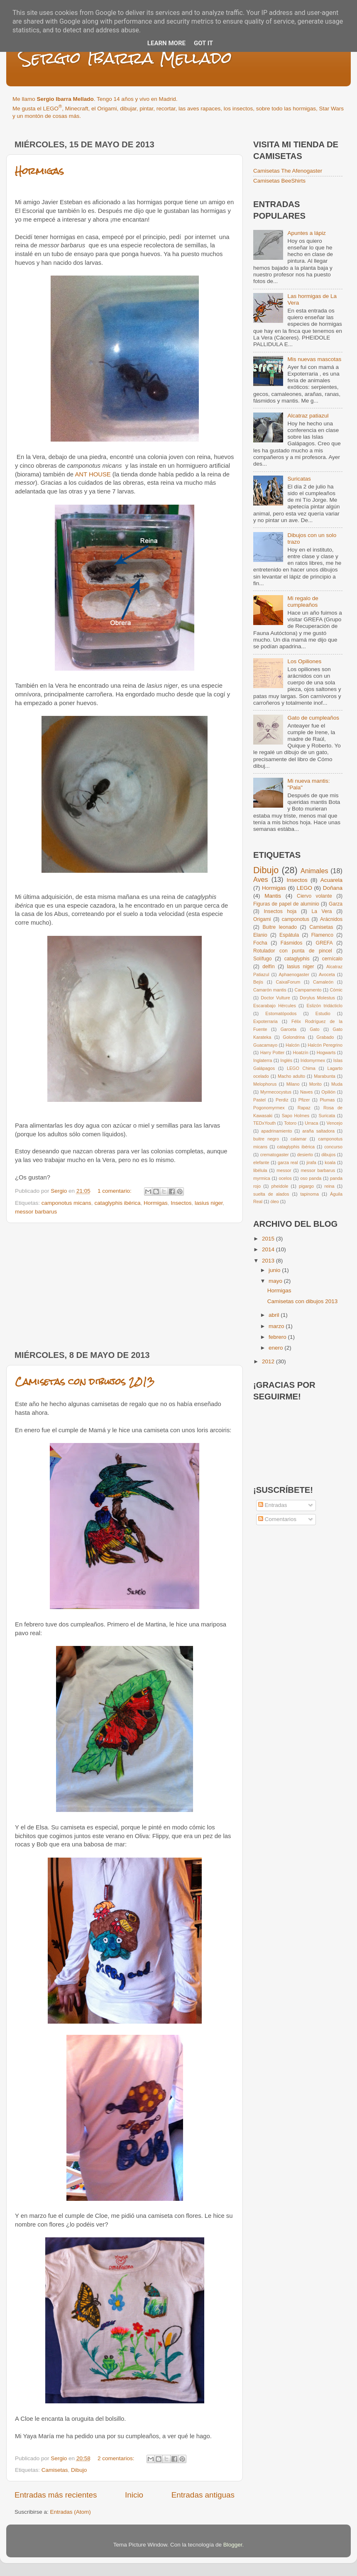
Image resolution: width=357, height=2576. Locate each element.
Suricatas (299, 479)
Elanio (260, 935)
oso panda (310, 1178)
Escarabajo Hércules (274, 1005)
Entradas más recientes (56, 2495)
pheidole (280, 1186)
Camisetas (55, 2470)
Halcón (293, 1045)
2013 (269, 1260)
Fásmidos (292, 943)
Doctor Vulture (275, 997)
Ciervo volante (314, 896)
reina (330, 1186)
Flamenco (322, 935)
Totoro (290, 1123)
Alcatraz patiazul (307, 416)
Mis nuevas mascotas (314, 359)
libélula (260, 1170)
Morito (315, 1084)
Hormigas (39, 171)
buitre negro (266, 1138)
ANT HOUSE (92, 474)
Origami (262, 919)
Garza (335, 904)
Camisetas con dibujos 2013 (84, 1381)
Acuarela (331, 880)
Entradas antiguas (203, 2495)
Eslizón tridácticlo (324, 1005)
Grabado (325, 1037)
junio (275, 1270)
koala (330, 1162)
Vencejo (334, 1123)
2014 (269, 1249)
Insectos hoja (280, 911)
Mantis (272, 896)
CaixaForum (288, 981)
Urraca (311, 1123)
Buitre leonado (279, 927)
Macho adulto (291, 1076)
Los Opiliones (304, 661)
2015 (269, 1239)
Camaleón (323, 981)
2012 (269, 1361)
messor (283, 1170)
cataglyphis (297, 959)
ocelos (285, 1178)
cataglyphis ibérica (117, 1203)
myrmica (261, 1178)
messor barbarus (36, 1212)
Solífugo (262, 959)
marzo (277, 1326)
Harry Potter (272, 1052)
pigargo (306, 1186)
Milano (293, 1084)
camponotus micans (66, 1203)
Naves (306, 1091)
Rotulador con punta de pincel (292, 951)
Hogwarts (326, 1052)
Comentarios (277, 1519)
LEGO (305, 888)
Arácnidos (331, 919)
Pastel (259, 1099)
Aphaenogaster (294, 974)
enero (276, 1348)
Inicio (134, 2495)
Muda (336, 1084)
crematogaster (274, 1154)
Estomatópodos (280, 1013)
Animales (314, 870)
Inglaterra (262, 1060)
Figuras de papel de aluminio (286, 904)
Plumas (327, 1099)
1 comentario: (115, 1191)
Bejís (258, 981)
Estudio (322, 1013)
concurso (333, 1146)
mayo (276, 1281)
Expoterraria (265, 1021)
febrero (278, 1337)
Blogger (232, 2545)
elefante (261, 1162)
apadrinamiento (276, 1130)
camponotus (295, 919)
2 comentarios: (117, 2458)
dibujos (328, 1154)
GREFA (324, 943)
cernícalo (332, 959)
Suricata (327, 1115)
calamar (298, 1138)
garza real (288, 1162)
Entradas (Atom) (70, 2512)
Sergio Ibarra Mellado (125, 58)
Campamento (308, 989)
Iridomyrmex (313, 1060)
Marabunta (324, 1076)
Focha (260, 943)
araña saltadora (318, 1130)
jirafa (311, 1162)
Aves (260, 879)
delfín (268, 966)
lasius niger (209, 1203)
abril (275, 1315)
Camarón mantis (269, 989)
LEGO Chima (301, 1068)
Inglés (286, 1060)
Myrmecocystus (275, 1091)
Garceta (288, 1029)
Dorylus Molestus (317, 997)
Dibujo (79, 2470)
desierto (305, 1154)
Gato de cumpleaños (313, 718)
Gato (314, 1029)
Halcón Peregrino (325, 1045)
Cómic (336, 989)
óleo (274, 1201)
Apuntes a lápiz (306, 233)
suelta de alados (271, 1194)
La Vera (321, 911)
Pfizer (304, 1099)
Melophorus (264, 1084)
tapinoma (310, 1194)
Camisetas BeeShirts (279, 181)
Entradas (272, 1505)
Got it (203, 43)
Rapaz (304, 1107)
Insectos (181, 1203)
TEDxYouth (264, 1123)
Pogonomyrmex (269, 1107)
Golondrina (294, 1037)
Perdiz (282, 1099)
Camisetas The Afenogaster (287, 171)
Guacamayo (265, 1045)
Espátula (289, 935)
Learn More (166, 43)
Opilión (328, 1091)
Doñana (332, 888)
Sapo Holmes (295, 1115)
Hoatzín (300, 1052)
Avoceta (327, 974)
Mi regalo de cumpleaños (302, 601)
